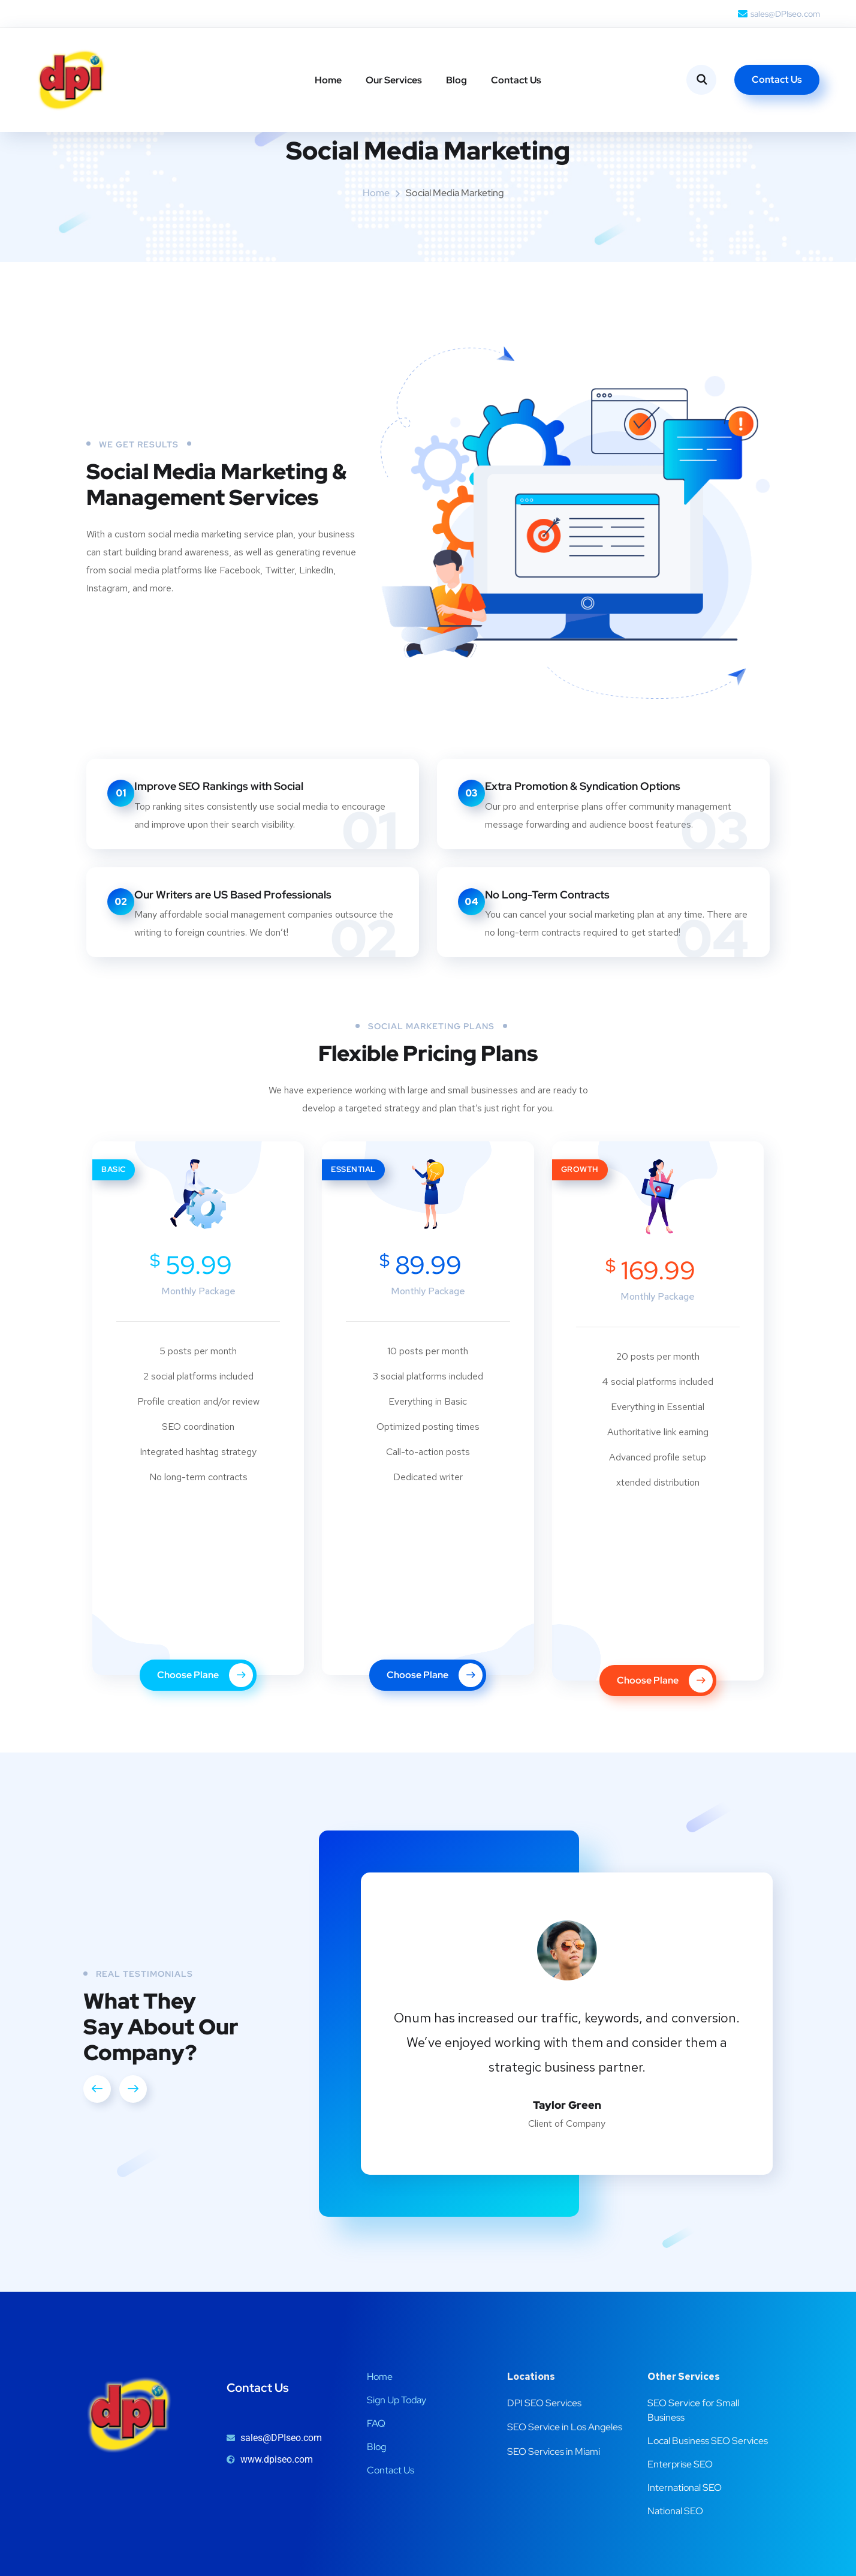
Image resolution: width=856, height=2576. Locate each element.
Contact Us (516, 80)
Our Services (394, 80)
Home (328, 80)
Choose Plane (205, 1750)
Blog (456, 80)
